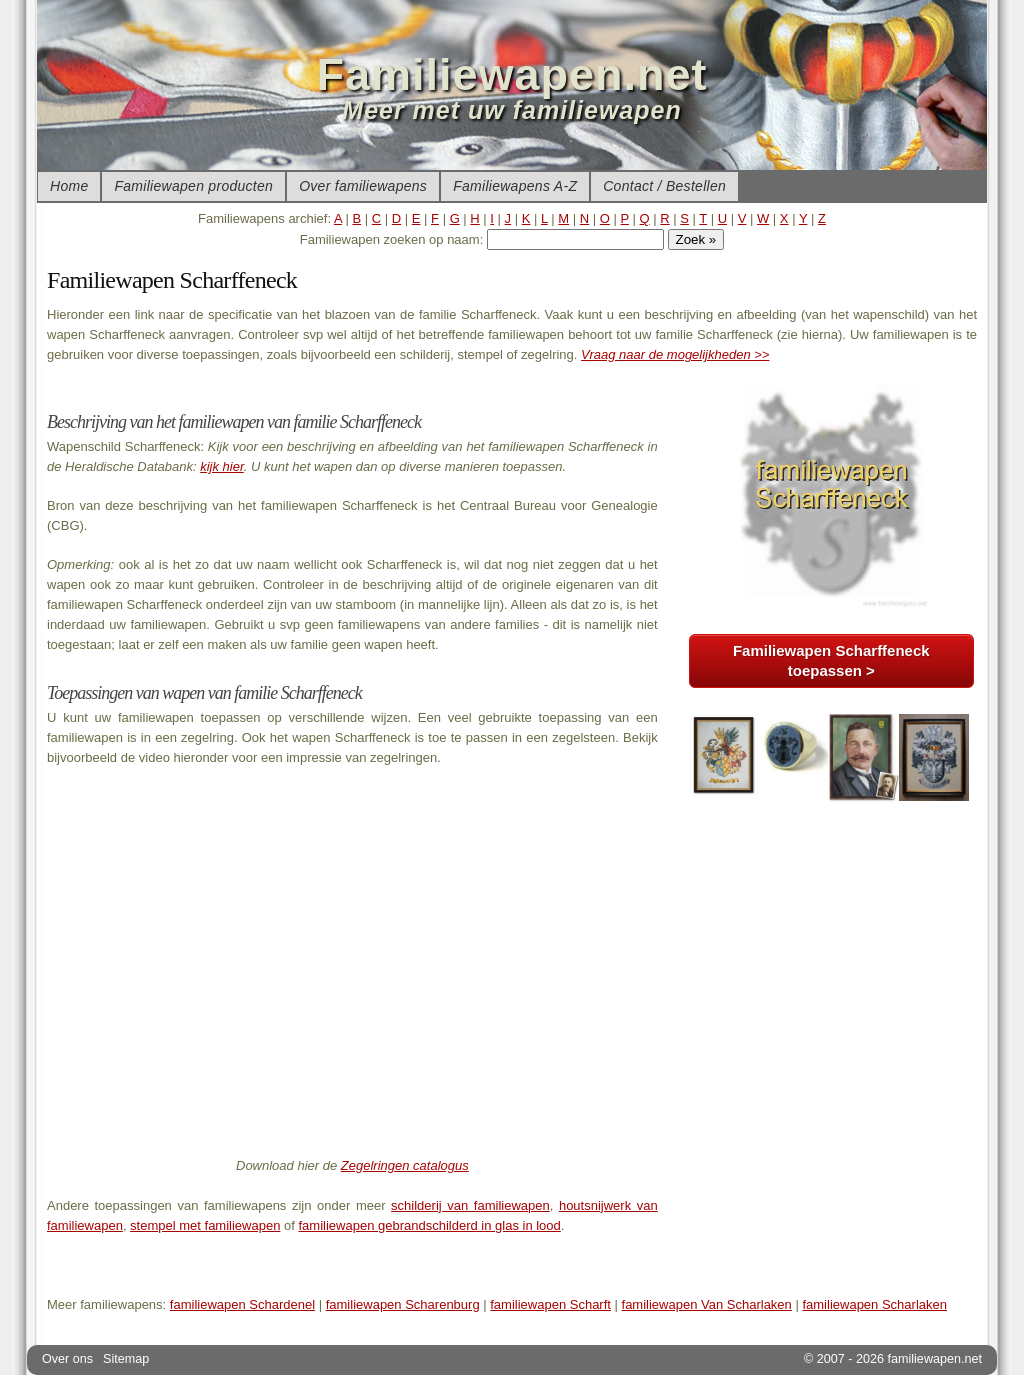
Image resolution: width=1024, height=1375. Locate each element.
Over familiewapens (363, 186)
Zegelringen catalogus (405, 1165)
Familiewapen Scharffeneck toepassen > (831, 660)
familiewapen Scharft (550, 1304)
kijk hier (222, 466)
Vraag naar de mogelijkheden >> (675, 354)
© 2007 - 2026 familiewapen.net (893, 1359)
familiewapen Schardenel (242, 1304)
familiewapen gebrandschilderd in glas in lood (429, 1225)
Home (69, 186)
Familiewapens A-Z (515, 186)
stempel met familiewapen (205, 1225)
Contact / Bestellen (664, 186)
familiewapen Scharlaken (874, 1304)
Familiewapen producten (193, 186)
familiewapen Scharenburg (403, 1304)
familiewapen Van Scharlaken (707, 1304)
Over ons (67, 1359)
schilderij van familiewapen (470, 1205)
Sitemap (126, 1359)
